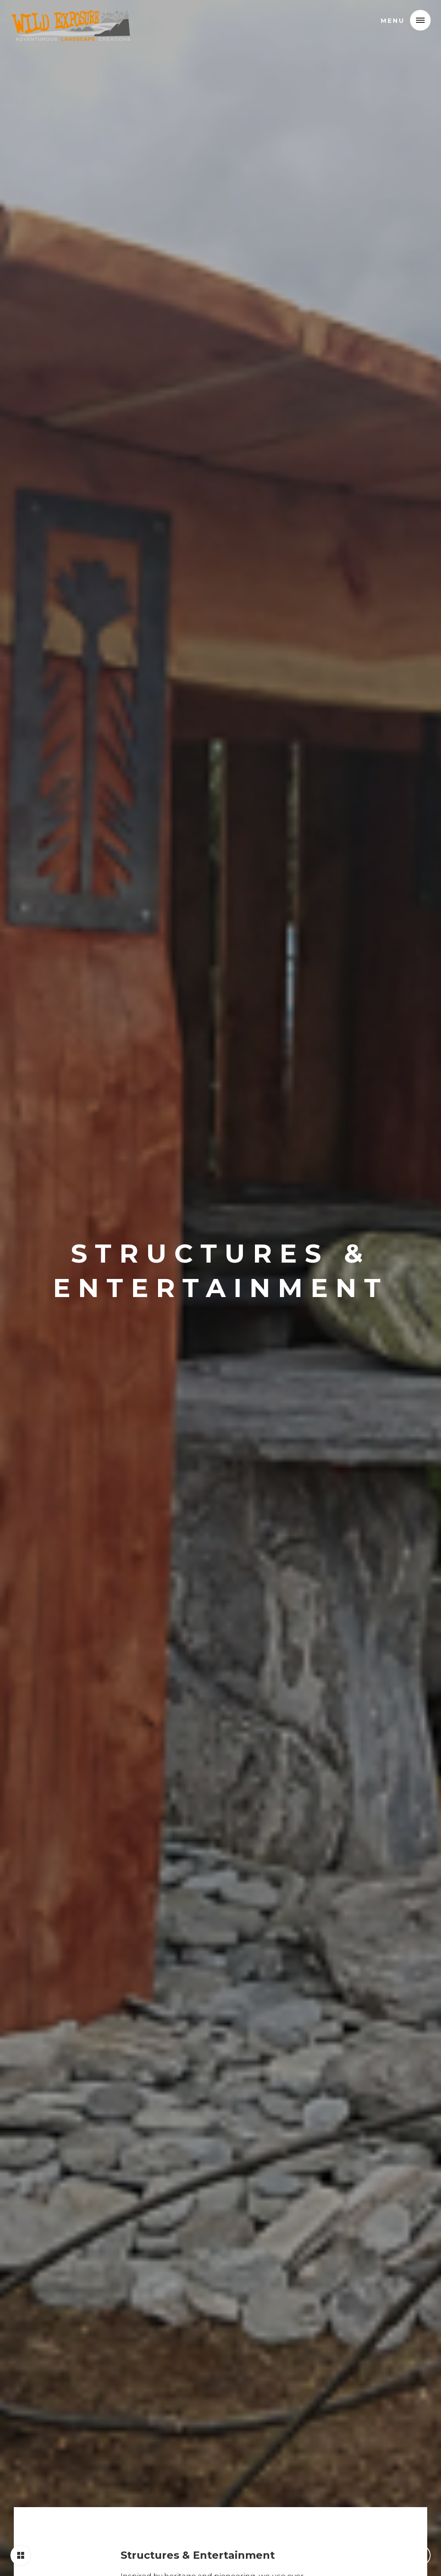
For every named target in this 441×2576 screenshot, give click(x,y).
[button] (420, 20)
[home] (71, 20)
